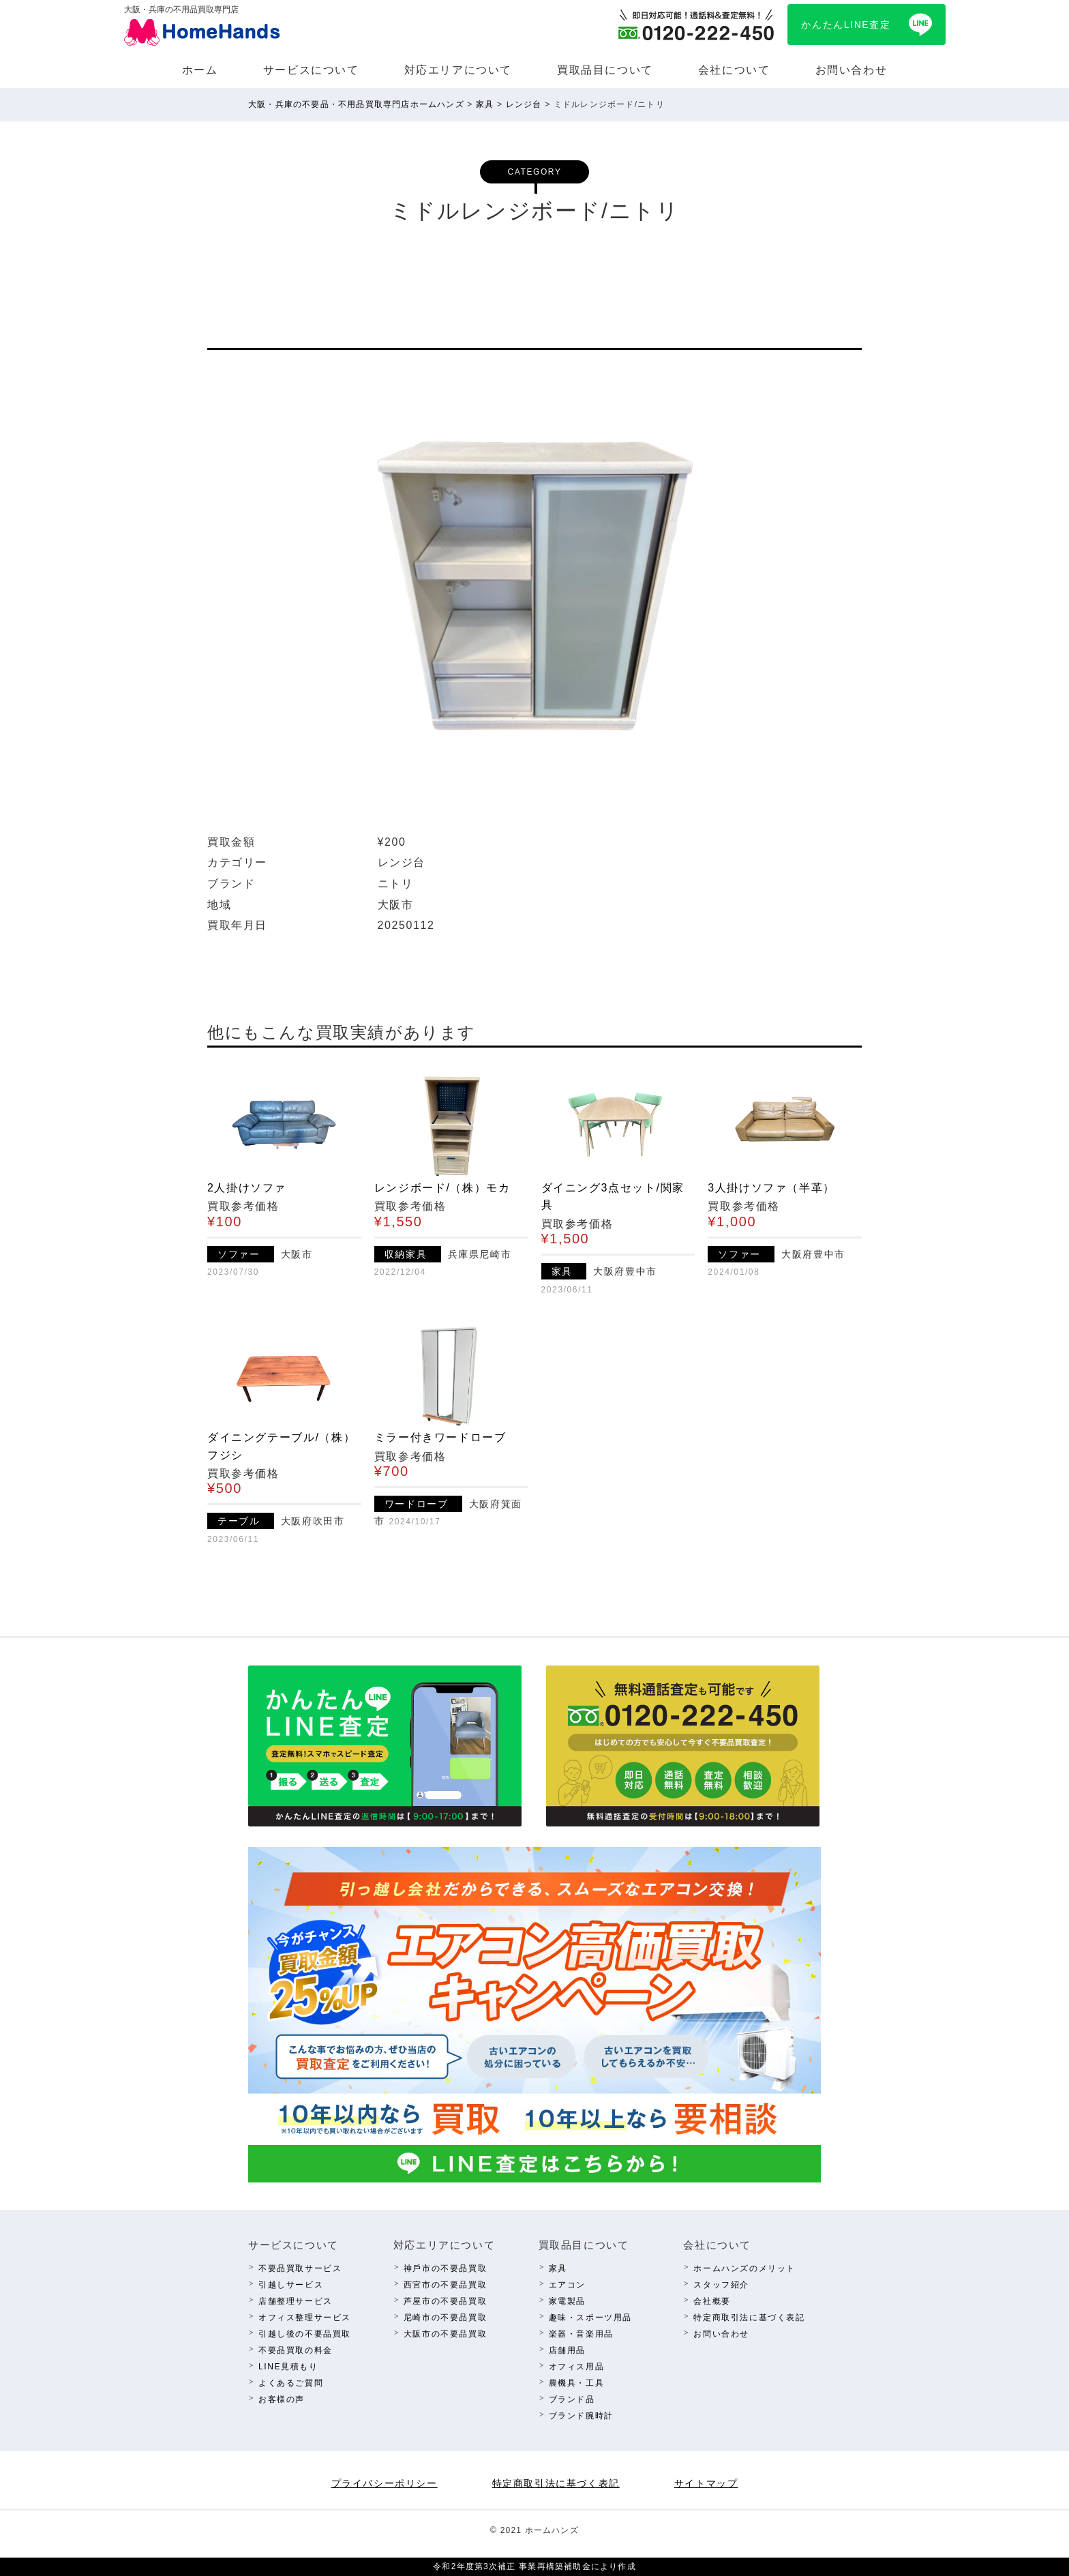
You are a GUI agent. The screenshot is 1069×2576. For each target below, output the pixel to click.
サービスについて (311, 70)
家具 (558, 2268)
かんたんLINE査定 (845, 24)
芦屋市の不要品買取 (445, 2301)
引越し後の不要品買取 (304, 2334)
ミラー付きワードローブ (440, 1437)
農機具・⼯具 (577, 2383)
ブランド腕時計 (581, 2415)
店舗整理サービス (295, 2301)
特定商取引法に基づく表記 (748, 2317)
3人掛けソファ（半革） (771, 1188)
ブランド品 (572, 2399)
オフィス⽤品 (577, 2366)
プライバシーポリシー (384, 2483)
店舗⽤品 (567, 2350)
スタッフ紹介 (721, 2285)
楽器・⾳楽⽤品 (581, 2334)
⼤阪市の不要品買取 (445, 2334)
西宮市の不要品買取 (445, 2285)
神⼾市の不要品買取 (445, 2268)
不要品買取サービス (300, 2268)
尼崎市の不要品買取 (445, 2317)
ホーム (200, 70)
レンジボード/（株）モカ (442, 1188)
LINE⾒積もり (288, 2366)
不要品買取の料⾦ (295, 2350)
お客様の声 (281, 2399)
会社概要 (711, 2301)
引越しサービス (290, 2285)
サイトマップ (706, 2483)
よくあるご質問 (290, 2383)
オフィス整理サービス (304, 2317)
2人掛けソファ (246, 1188)
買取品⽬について (605, 70)
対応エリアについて (458, 70)
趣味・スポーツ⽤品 (590, 2317)
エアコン (567, 2285)
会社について (734, 70)
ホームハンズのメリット (744, 2268)
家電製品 (567, 2301)
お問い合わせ (851, 70)
